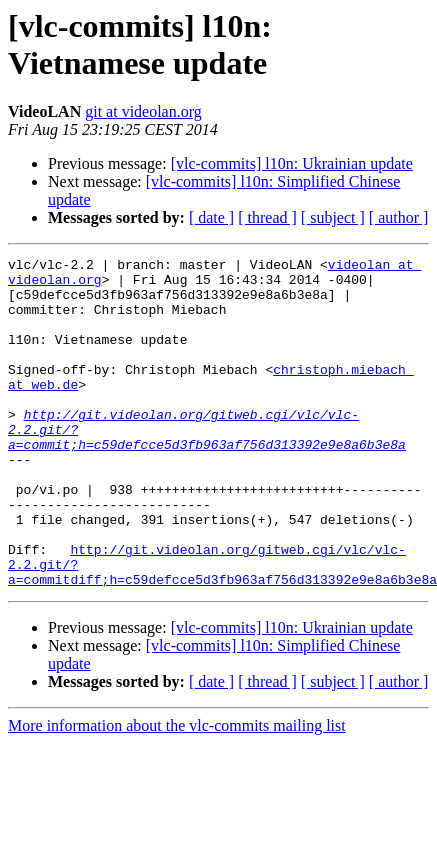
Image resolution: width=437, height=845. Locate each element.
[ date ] (211, 217)
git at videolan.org (143, 111)
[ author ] (399, 217)
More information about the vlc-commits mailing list (177, 791)
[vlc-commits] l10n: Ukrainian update (292, 163)
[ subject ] (333, 217)
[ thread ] (267, 217)
